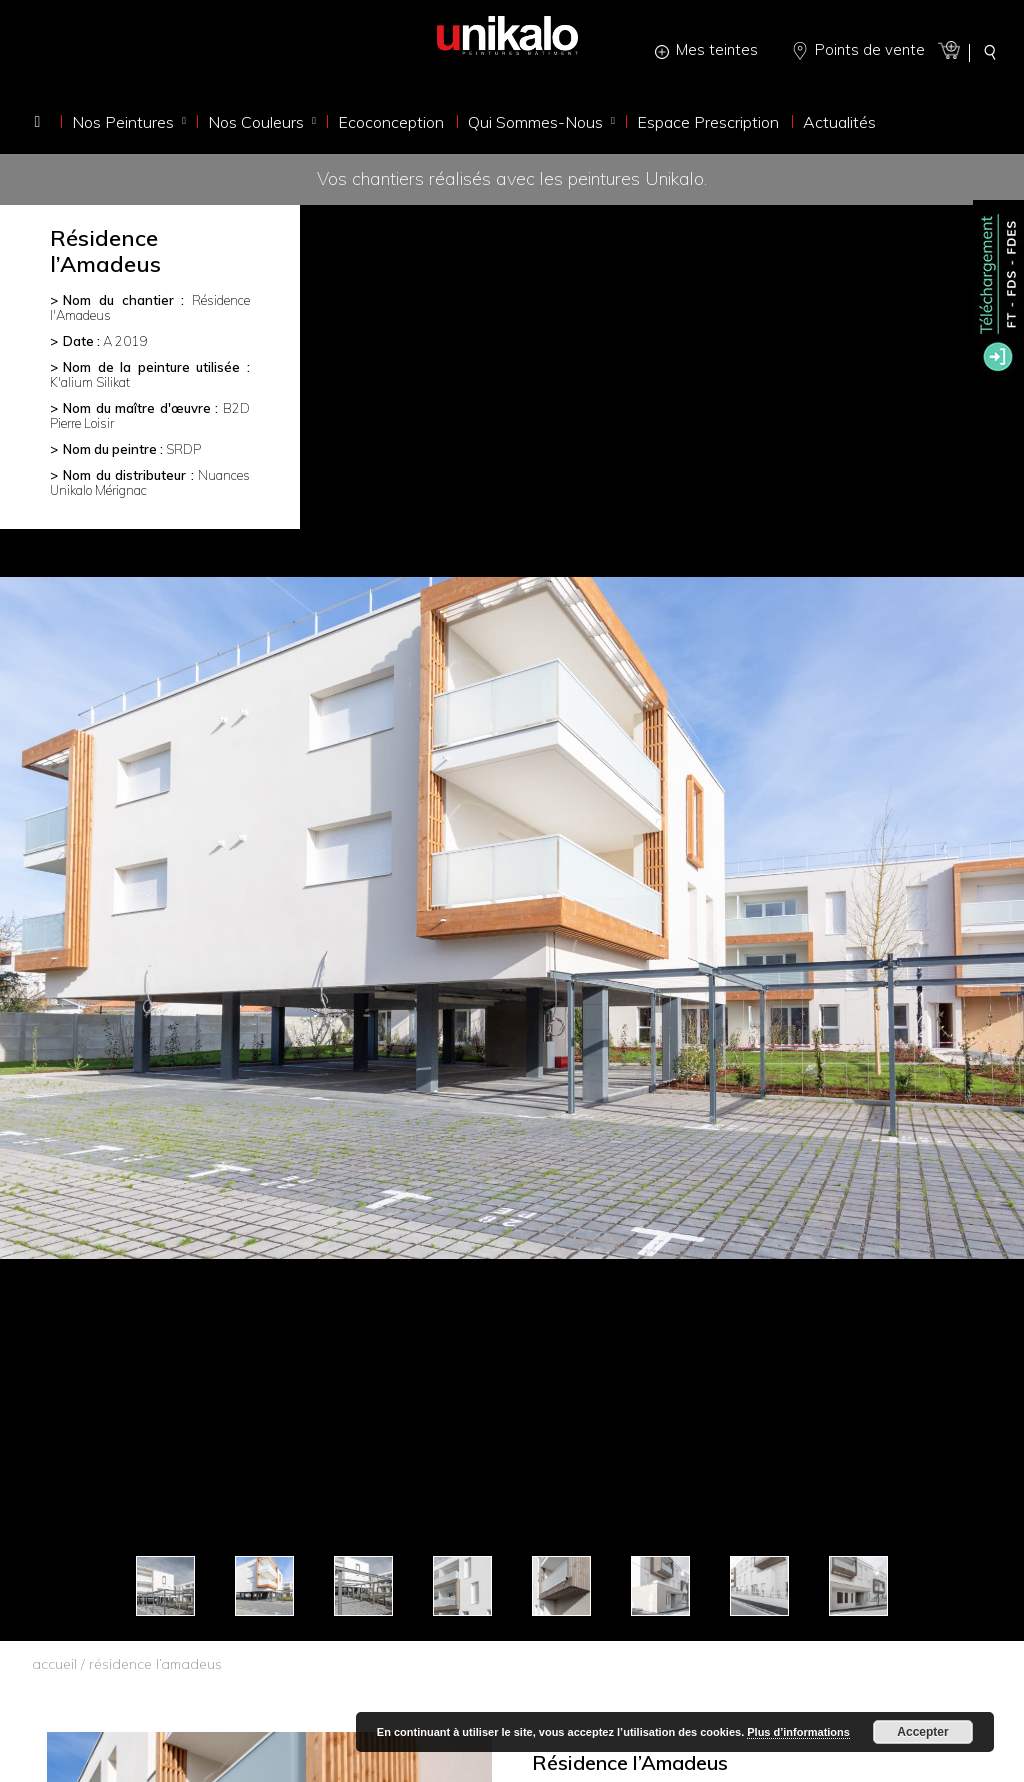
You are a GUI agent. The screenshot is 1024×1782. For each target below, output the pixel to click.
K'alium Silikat (90, 382)
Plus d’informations (798, 1732)
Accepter (922, 1732)
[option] (512, 918)
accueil (54, 1664)
